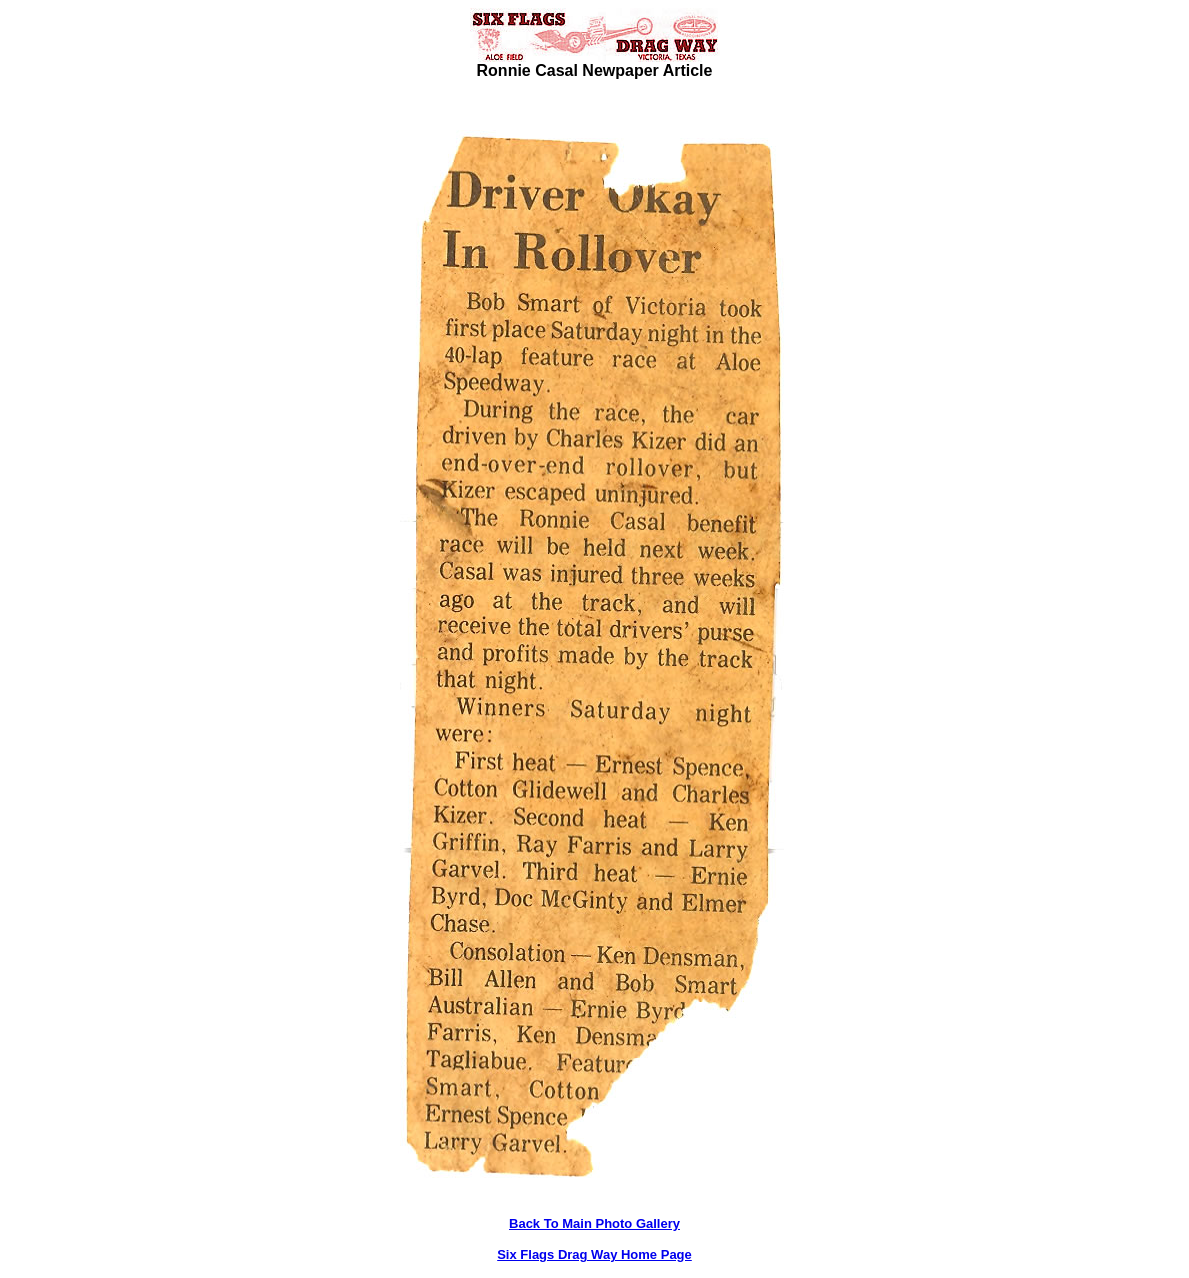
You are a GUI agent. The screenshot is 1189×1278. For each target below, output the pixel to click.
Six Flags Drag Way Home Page (594, 1254)
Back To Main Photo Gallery (594, 1223)
